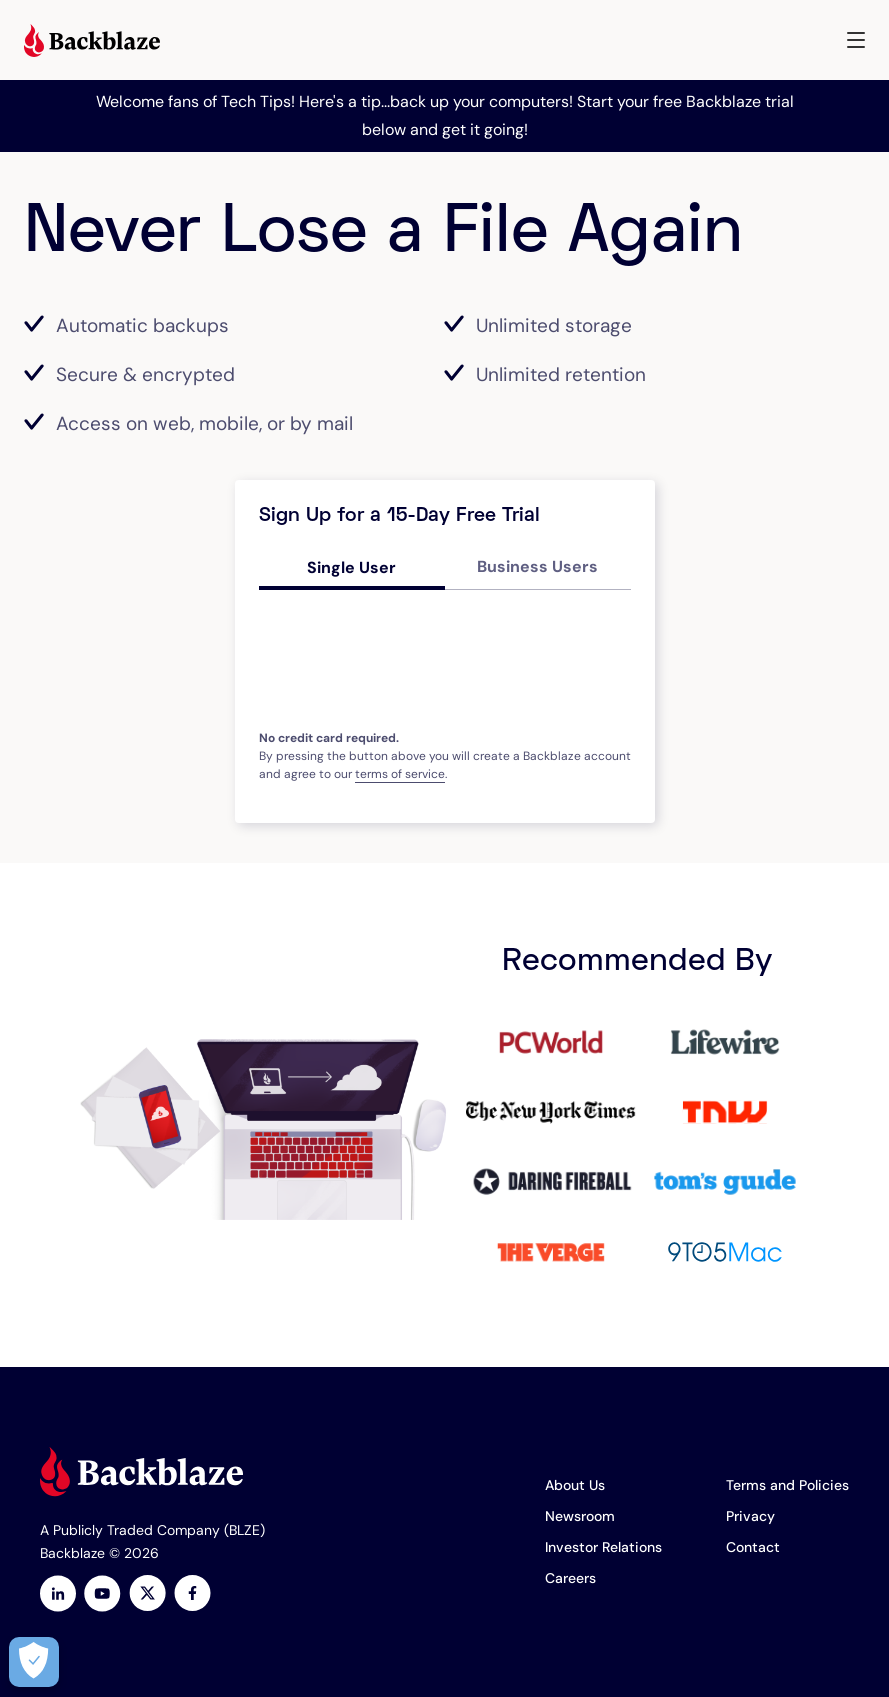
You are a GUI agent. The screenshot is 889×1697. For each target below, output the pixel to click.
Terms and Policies (787, 1485)
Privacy (750, 1516)
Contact (753, 1547)
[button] (856, 40)
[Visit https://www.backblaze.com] (92, 43)
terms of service (400, 774)
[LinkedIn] (58, 1596)
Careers (570, 1578)
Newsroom (580, 1516)
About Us (575, 1485)
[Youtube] (102, 1596)
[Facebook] (192, 1596)
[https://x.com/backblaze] (147, 1596)
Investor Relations (603, 1547)
